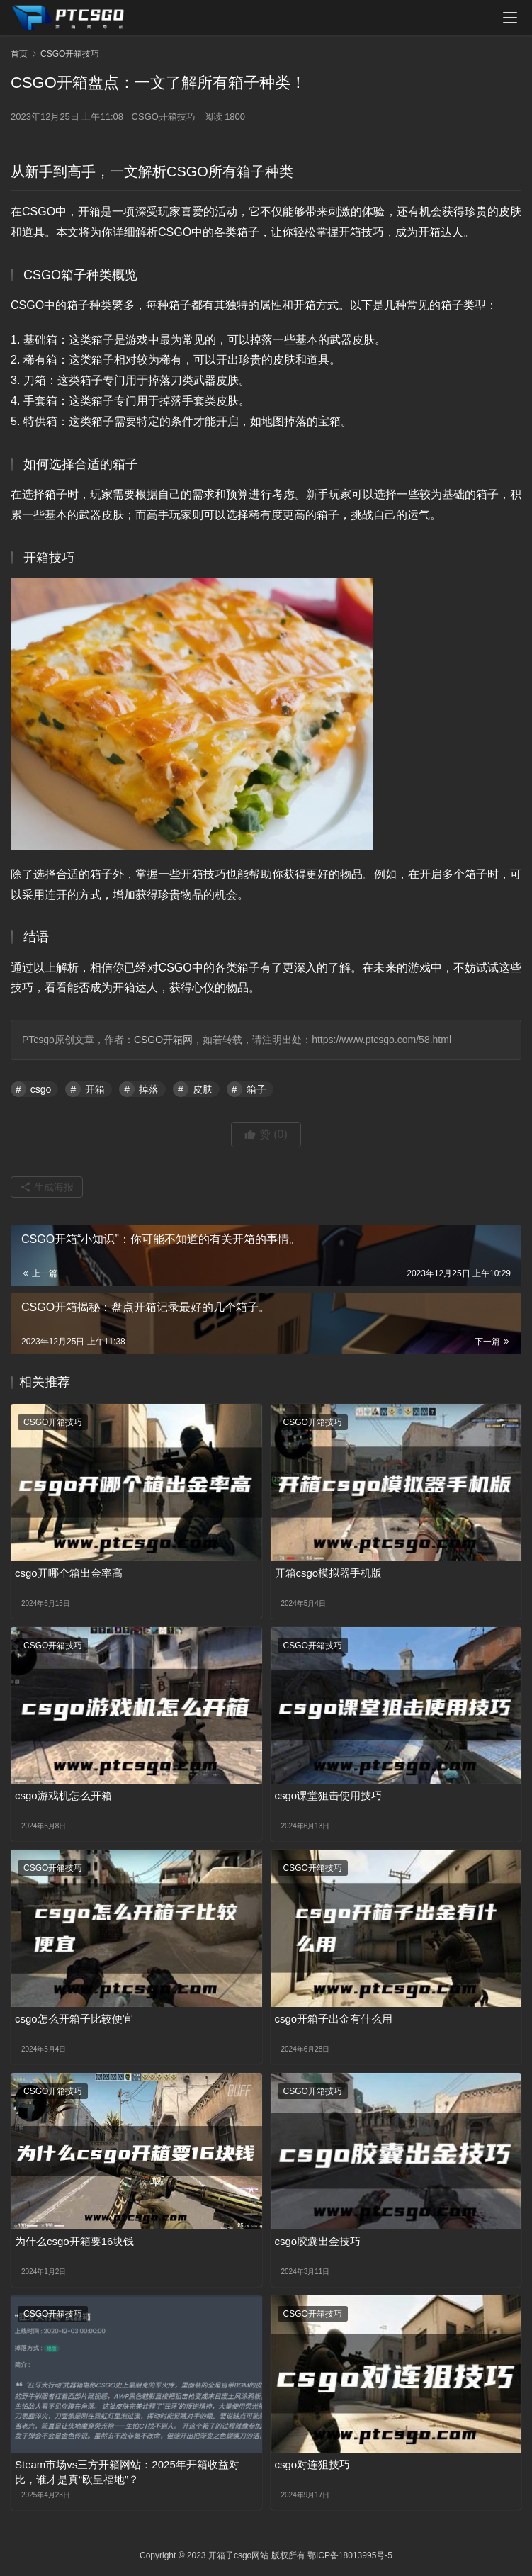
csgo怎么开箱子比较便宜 (74, 2019)
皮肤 (203, 1089)
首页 (19, 54)
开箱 (95, 1089)
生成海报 (47, 1187)
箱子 (256, 1089)
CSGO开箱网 (163, 1039)
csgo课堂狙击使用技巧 (329, 1795)
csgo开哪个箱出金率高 (69, 1573)
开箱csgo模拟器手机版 (329, 1573)
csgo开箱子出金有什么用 (334, 2019)
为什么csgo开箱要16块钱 (74, 2241)
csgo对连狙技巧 (313, 2464)
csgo (41, 1089)
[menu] (510, 17)
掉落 (149, 1089)
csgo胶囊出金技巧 (318, 2241)
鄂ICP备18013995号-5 (349, 2555)
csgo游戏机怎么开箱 (63, 1795)
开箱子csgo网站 (238, 2555)
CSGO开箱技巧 (164, 116)
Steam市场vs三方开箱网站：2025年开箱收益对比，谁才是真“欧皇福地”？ (127, 2471)
